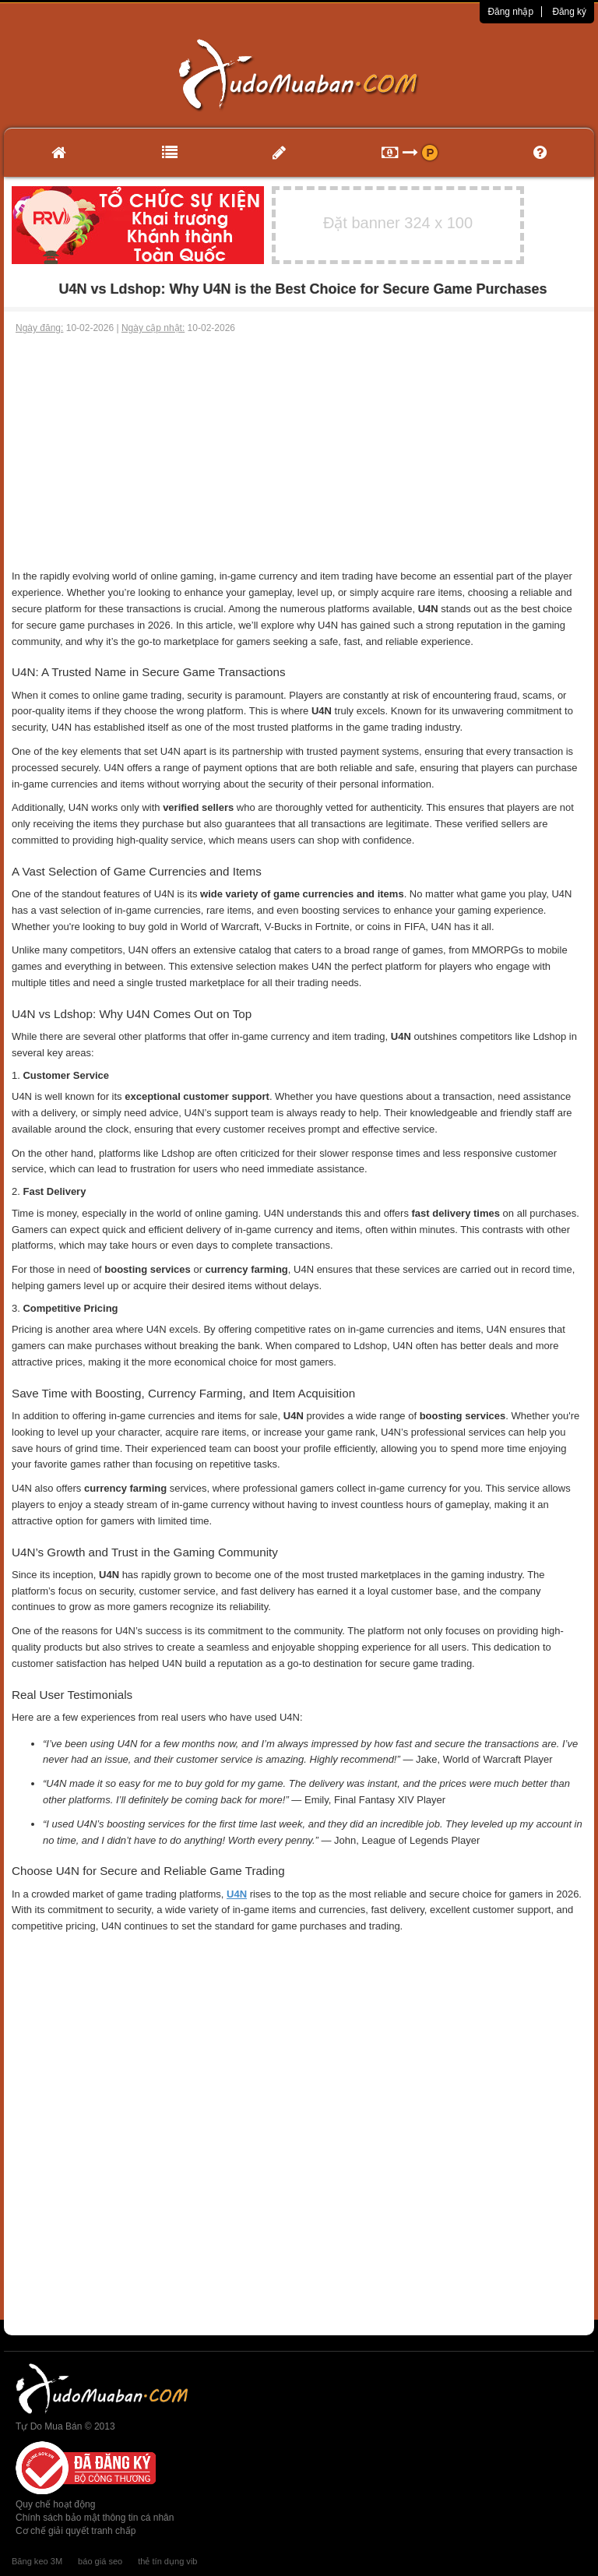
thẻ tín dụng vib (167, 2561)
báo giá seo (100, 2561)
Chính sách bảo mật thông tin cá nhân (95, 2517)
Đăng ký (569, 11)
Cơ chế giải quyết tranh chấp (75, 2530)
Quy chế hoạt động (55, 2504)
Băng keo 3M (37, 2561)
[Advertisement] (299, 452)
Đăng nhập (510, 11)
